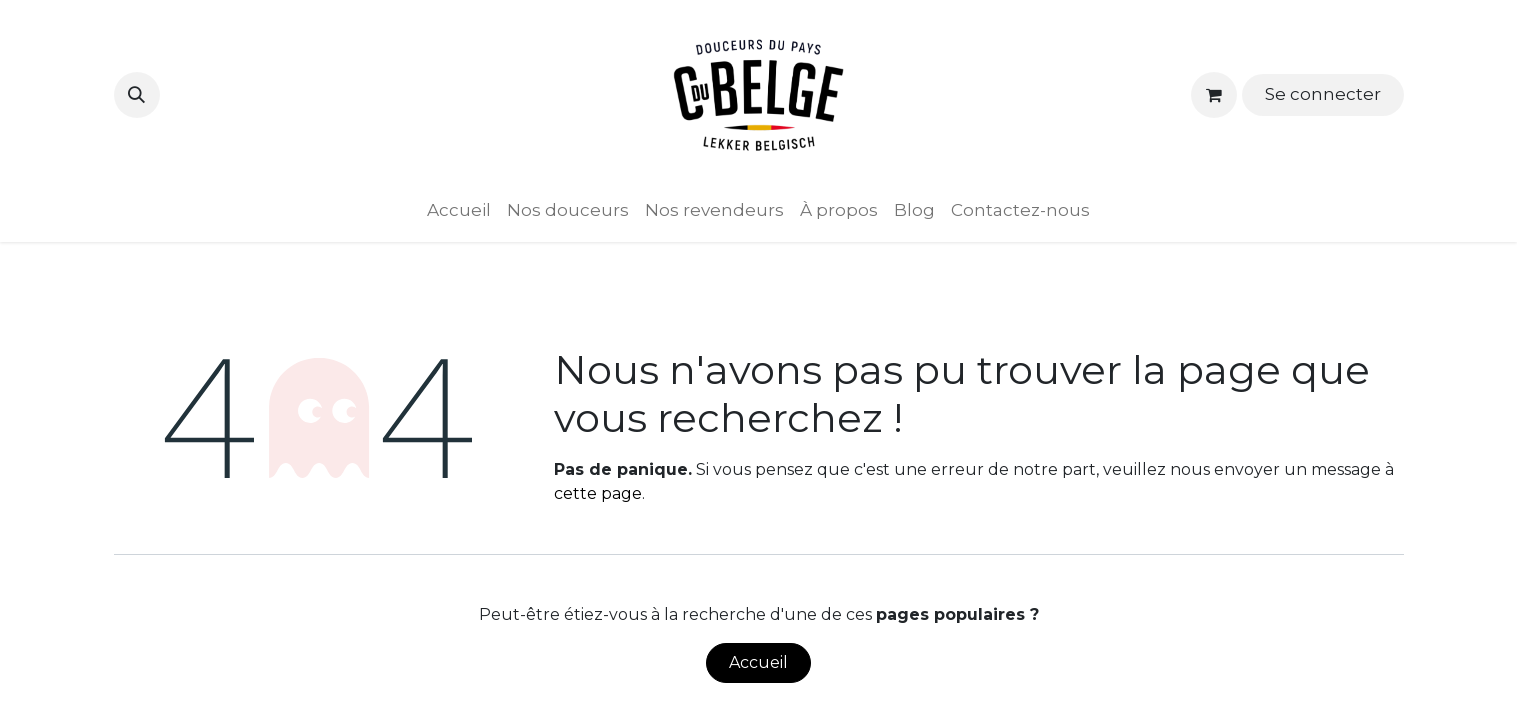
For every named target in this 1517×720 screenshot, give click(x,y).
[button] (137, 95)
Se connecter (1323, 94)
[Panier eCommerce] (1214, 95)
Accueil (758, 662)
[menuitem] (459, 211)
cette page (598, 493)
